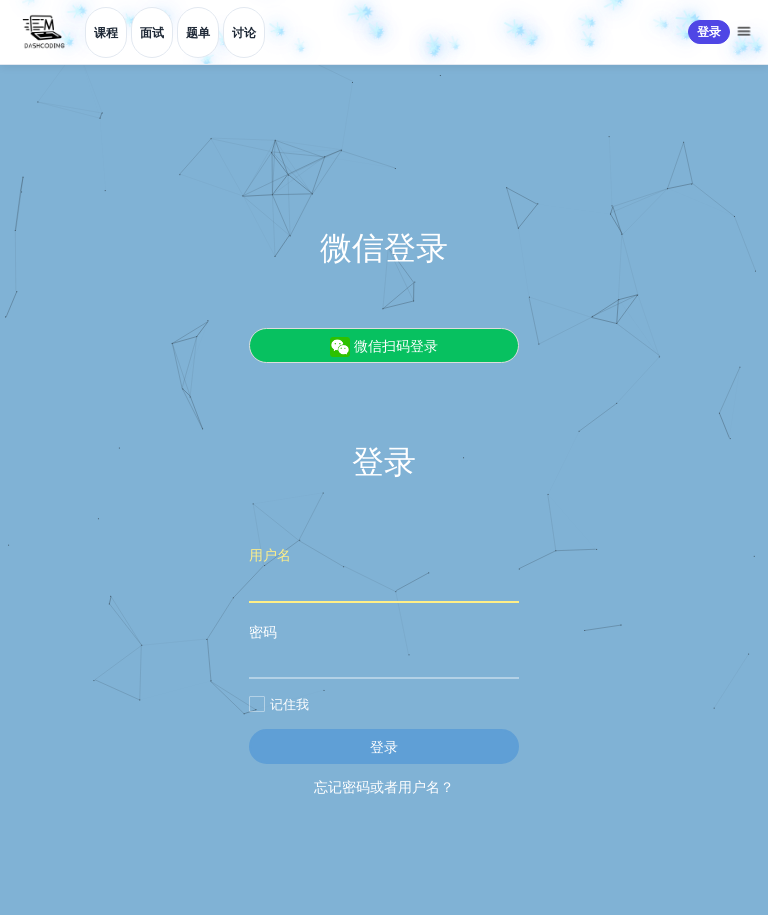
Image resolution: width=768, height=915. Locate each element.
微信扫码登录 (384, 346)
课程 (106, 32)
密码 (384, 650)
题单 (198, 32)
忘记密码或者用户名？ (384, 786)
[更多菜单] (746, 32)
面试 (152, 32)
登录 (709, 31)
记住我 (279, 704)
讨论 (244, 32)
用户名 (384, 573)
